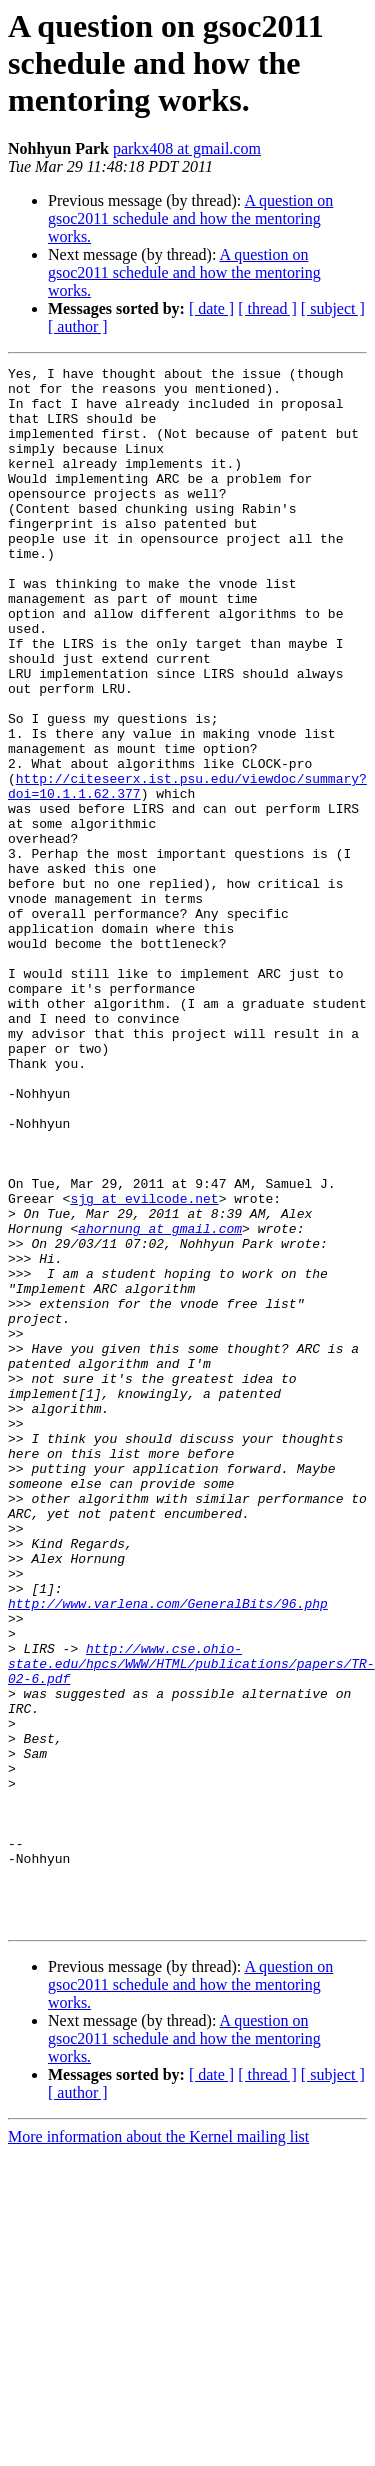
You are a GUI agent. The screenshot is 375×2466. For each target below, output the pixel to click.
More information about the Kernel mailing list (158, 2448)
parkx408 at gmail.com (187, 148)
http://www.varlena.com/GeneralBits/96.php (168, 1852)
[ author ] (78, 326)
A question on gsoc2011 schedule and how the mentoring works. (190, 218)
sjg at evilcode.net (144, 1366)
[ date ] (211, 308)
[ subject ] (333, 308)
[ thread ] (267, 308)
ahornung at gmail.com (160, 1402)
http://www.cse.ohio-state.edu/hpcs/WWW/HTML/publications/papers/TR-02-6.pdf (191, 1924)
